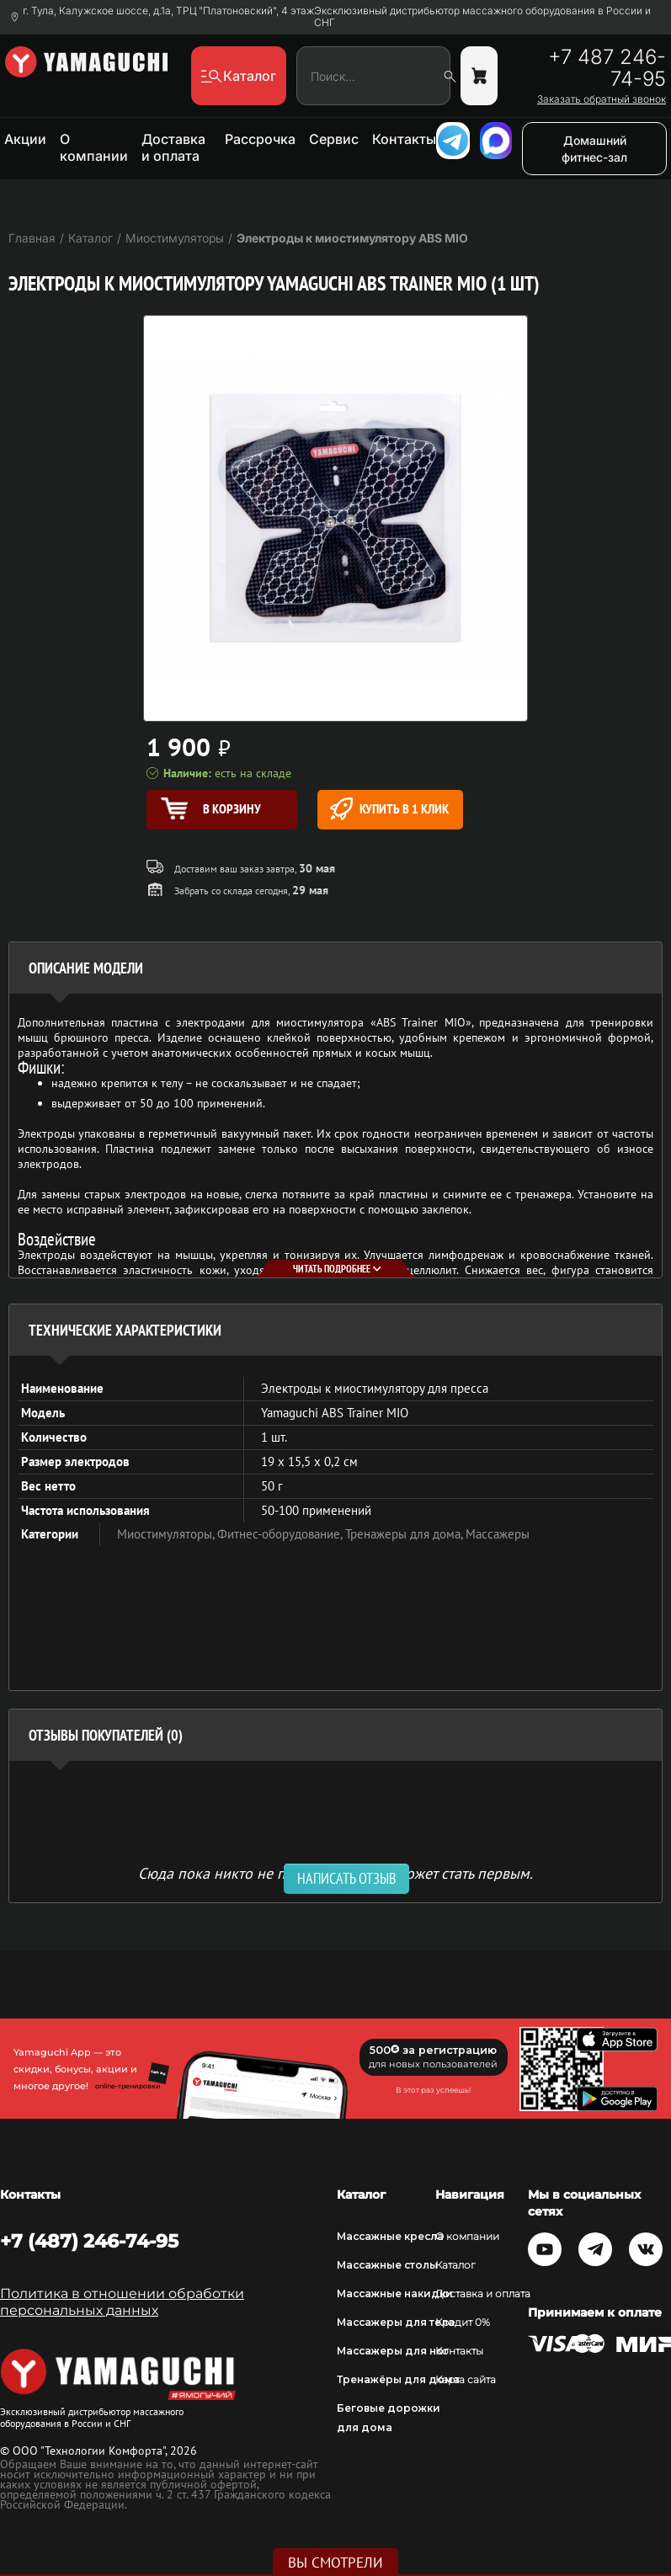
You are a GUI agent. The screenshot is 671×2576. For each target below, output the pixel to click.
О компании (94, 147)
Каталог (455, 2265)
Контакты (404, 139)
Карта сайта (465, 2379)
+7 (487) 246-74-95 (89, 2241)
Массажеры (498, 1534)
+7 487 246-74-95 (607, 68)
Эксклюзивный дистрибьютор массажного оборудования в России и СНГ (482, 17)
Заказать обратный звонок (601, 99)
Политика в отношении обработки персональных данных (122, 2301)
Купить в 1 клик (389, 808)
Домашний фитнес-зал (594, 148)
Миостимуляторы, (167, 1534)
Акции (25, 139)
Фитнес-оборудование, (281, 1534)
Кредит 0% (462, 2322)
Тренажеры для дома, (405, 1534)
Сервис (334, 139)
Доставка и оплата (173, 147)
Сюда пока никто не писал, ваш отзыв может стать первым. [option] (335, 1872)
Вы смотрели (335, 2562)
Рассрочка (260, 139)
